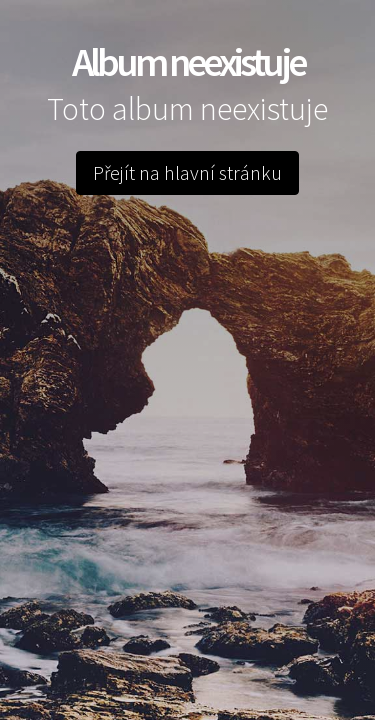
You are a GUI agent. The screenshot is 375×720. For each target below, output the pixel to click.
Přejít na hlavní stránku (187, 172)
